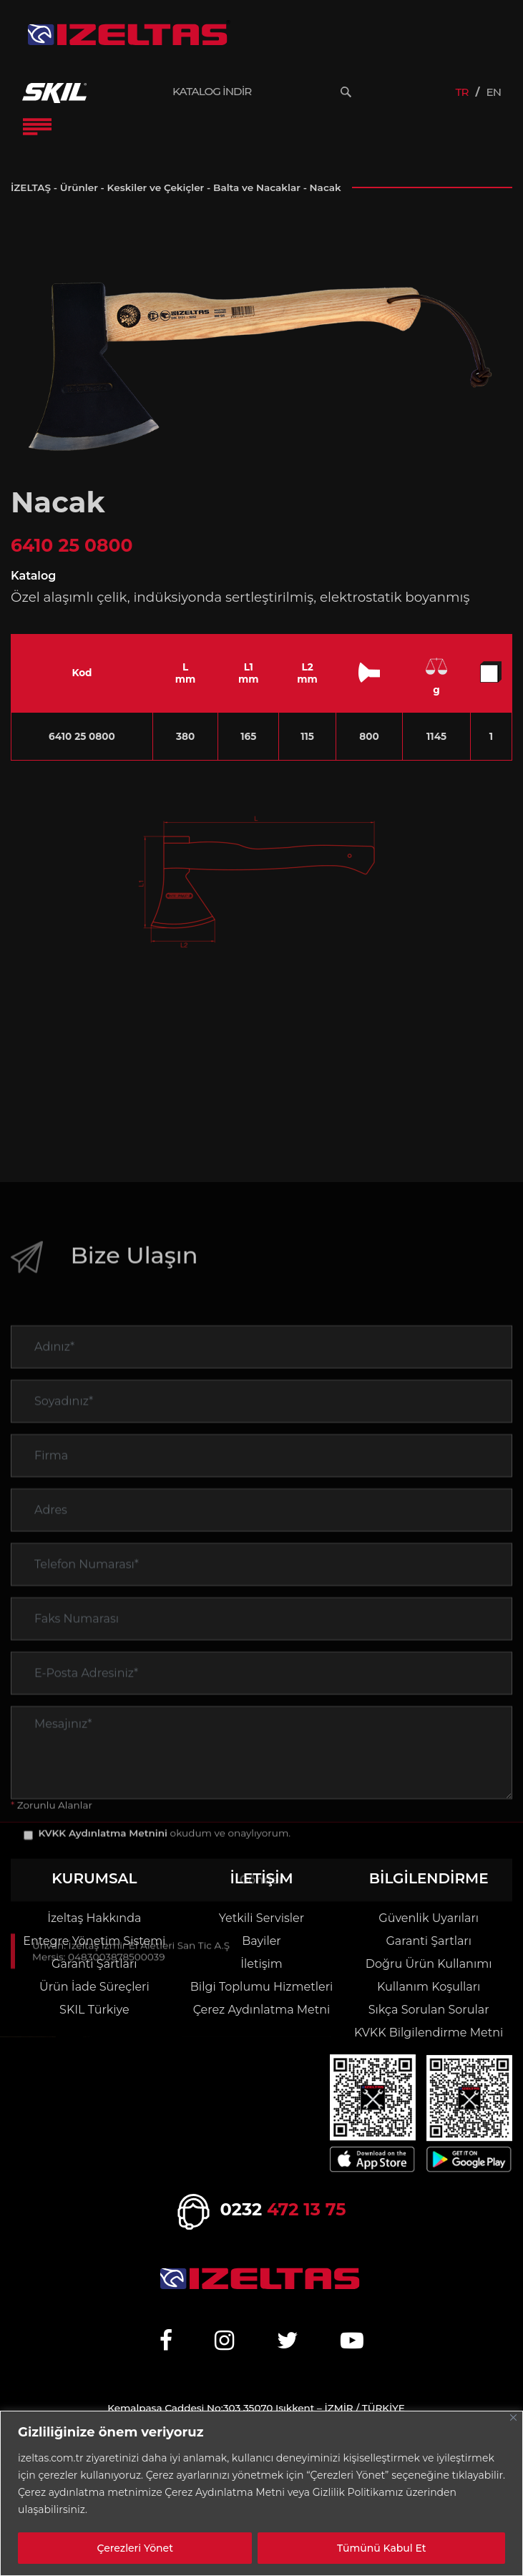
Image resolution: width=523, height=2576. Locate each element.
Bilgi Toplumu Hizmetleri (261, 1987)
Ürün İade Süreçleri (94, 1987)
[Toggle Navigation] (37, 127)
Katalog (33, 575)
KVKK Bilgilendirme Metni (428, 2032)
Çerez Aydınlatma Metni (262, 2009)
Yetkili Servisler (261, 1918)
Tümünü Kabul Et (381, 2548)
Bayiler (261, 1941)
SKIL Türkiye (94, 2009)
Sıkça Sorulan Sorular (428, 2009)
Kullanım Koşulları (428, 1987)
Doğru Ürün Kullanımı (429, 1964)
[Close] (513, 2417)
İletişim (261, 1964)
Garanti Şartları (94, 1964)
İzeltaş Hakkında (94, 1918)
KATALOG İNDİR (211, 91)
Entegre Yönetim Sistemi (94, 1941)
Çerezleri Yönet (135, 2548)
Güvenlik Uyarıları (428, 1918)
